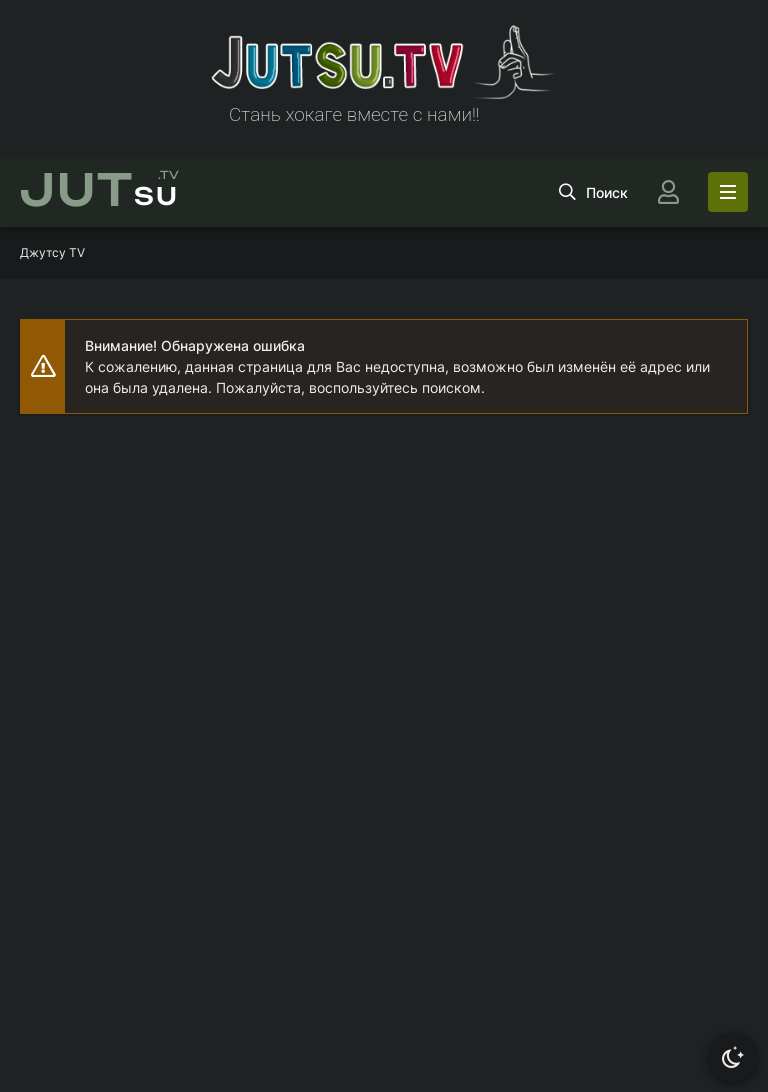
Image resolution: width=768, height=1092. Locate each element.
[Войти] (668, 192)
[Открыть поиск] (593, 192)
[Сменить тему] (733, 1057)
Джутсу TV (52, 252)
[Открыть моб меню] (728, 192)
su (99, 192)
